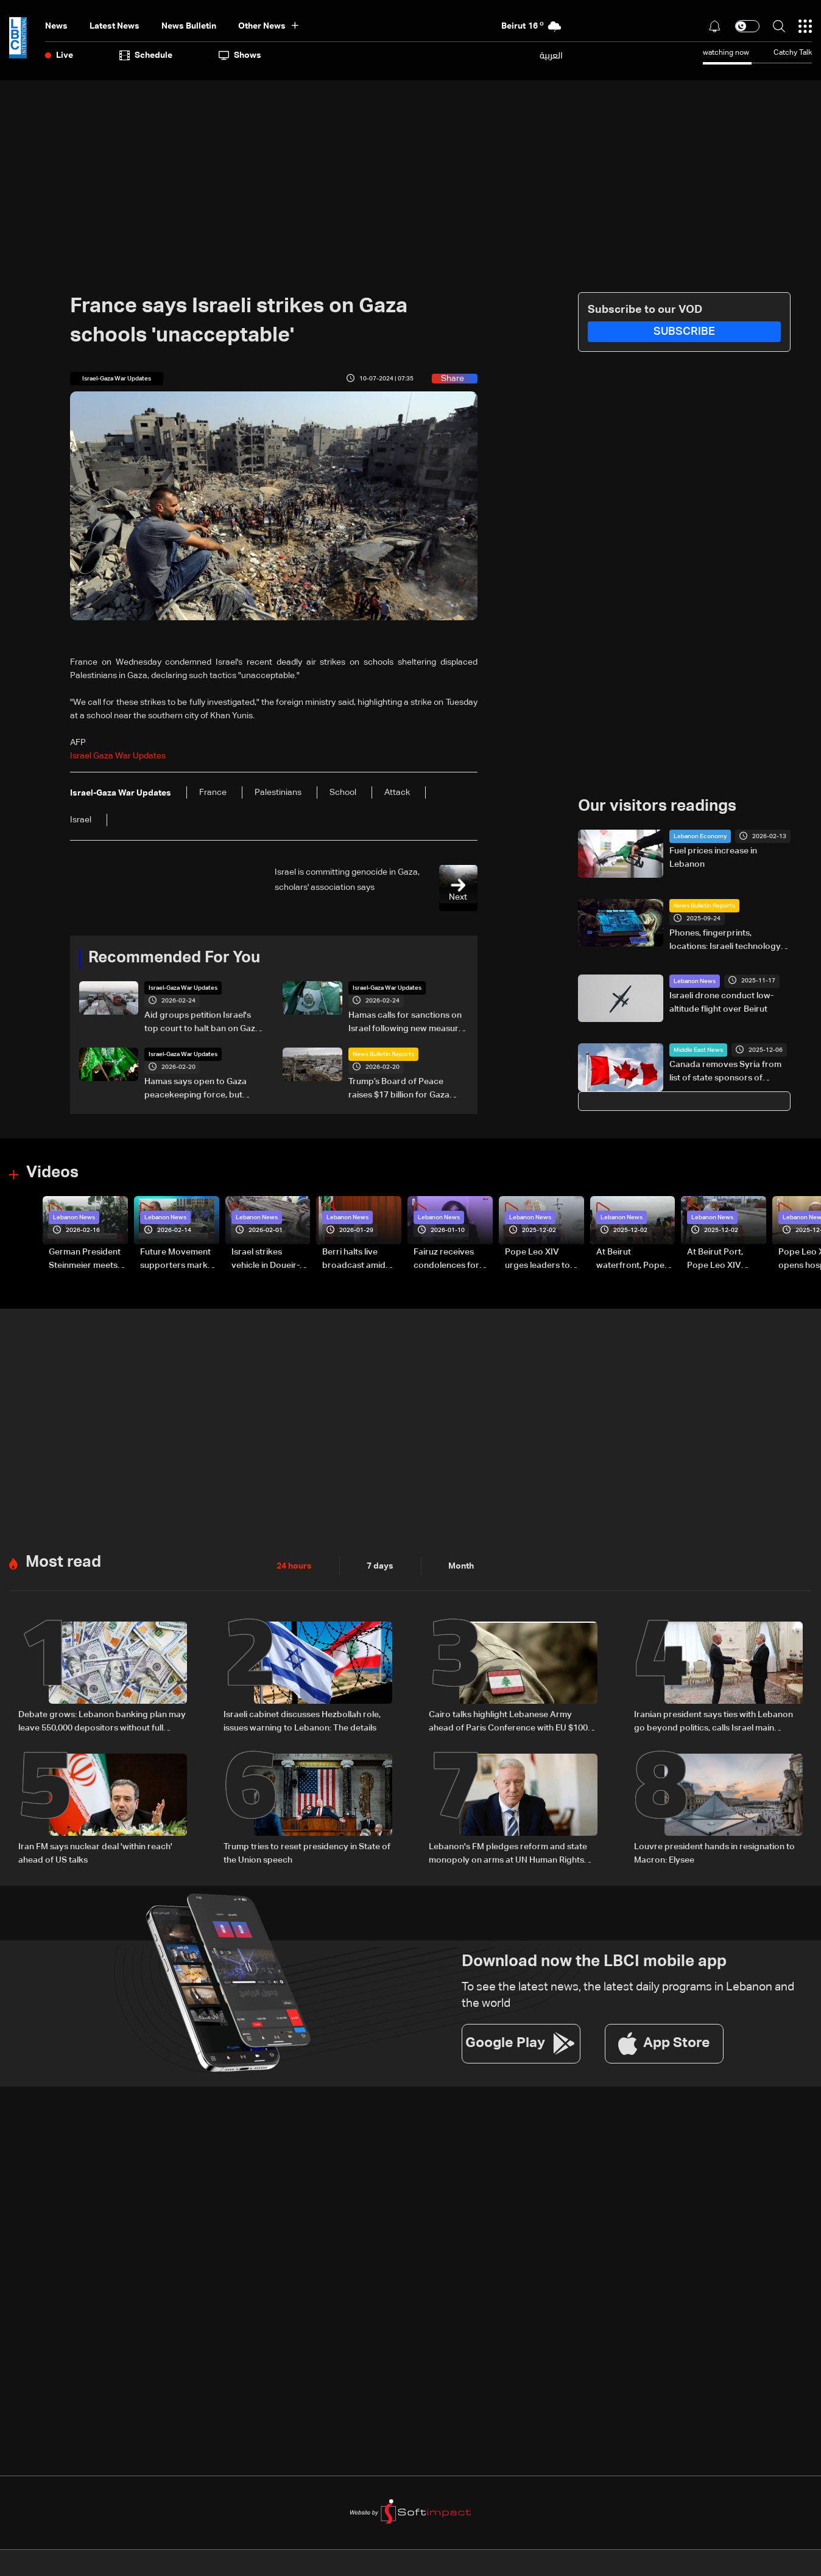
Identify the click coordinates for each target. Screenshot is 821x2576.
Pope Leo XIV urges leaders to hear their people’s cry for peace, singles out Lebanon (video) (542, 1260)
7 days (380, 1566)
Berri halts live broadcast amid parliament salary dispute (356, 1260)
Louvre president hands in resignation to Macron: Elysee (714, 1853)
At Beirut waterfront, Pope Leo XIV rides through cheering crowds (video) (631, 1260)
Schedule (145, 55)
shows (240, 55)
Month (461, 1566)
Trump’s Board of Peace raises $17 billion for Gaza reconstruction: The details (401, 1089)
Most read (63, 1562)
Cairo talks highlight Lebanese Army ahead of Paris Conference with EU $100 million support (508, 1722)
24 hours (294, 1566)
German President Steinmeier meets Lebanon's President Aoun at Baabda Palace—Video (85, 1260)
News (56, 26)
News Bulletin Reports (383, 1054)
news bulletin (188, 26)
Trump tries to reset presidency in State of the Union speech (307, 1853)
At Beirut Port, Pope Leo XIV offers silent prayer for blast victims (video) (725, 1260)
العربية (551, 55)
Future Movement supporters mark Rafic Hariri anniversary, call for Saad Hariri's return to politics (179, 1260)
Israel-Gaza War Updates (183, 988)
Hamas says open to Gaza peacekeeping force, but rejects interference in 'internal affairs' (195, 1089)
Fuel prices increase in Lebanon (713, 858)
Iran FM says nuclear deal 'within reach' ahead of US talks (95, 1853)
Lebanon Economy (700, 836)
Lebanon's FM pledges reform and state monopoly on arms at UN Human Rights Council (508, 1855)
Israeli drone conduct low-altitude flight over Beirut (721, 1002)
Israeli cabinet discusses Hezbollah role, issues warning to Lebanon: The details (302, 1721)
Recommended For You (174, 958)
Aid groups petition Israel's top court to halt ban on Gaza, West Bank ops (203, 1023)
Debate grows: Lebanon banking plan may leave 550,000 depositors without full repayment (102, 1722)
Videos (52, 1173)
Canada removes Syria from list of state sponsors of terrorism (725, 1072)
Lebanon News (695, 981)
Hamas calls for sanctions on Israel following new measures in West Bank (408, 1023)
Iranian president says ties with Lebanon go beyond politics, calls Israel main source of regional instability (713, 1722)
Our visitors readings (657, 806)
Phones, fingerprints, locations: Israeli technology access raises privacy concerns (725, 941)
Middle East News (698, 1050)
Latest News (114, 26)
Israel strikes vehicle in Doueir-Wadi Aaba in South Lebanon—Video (269, 1260)
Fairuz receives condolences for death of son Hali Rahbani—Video (447, 1260)
